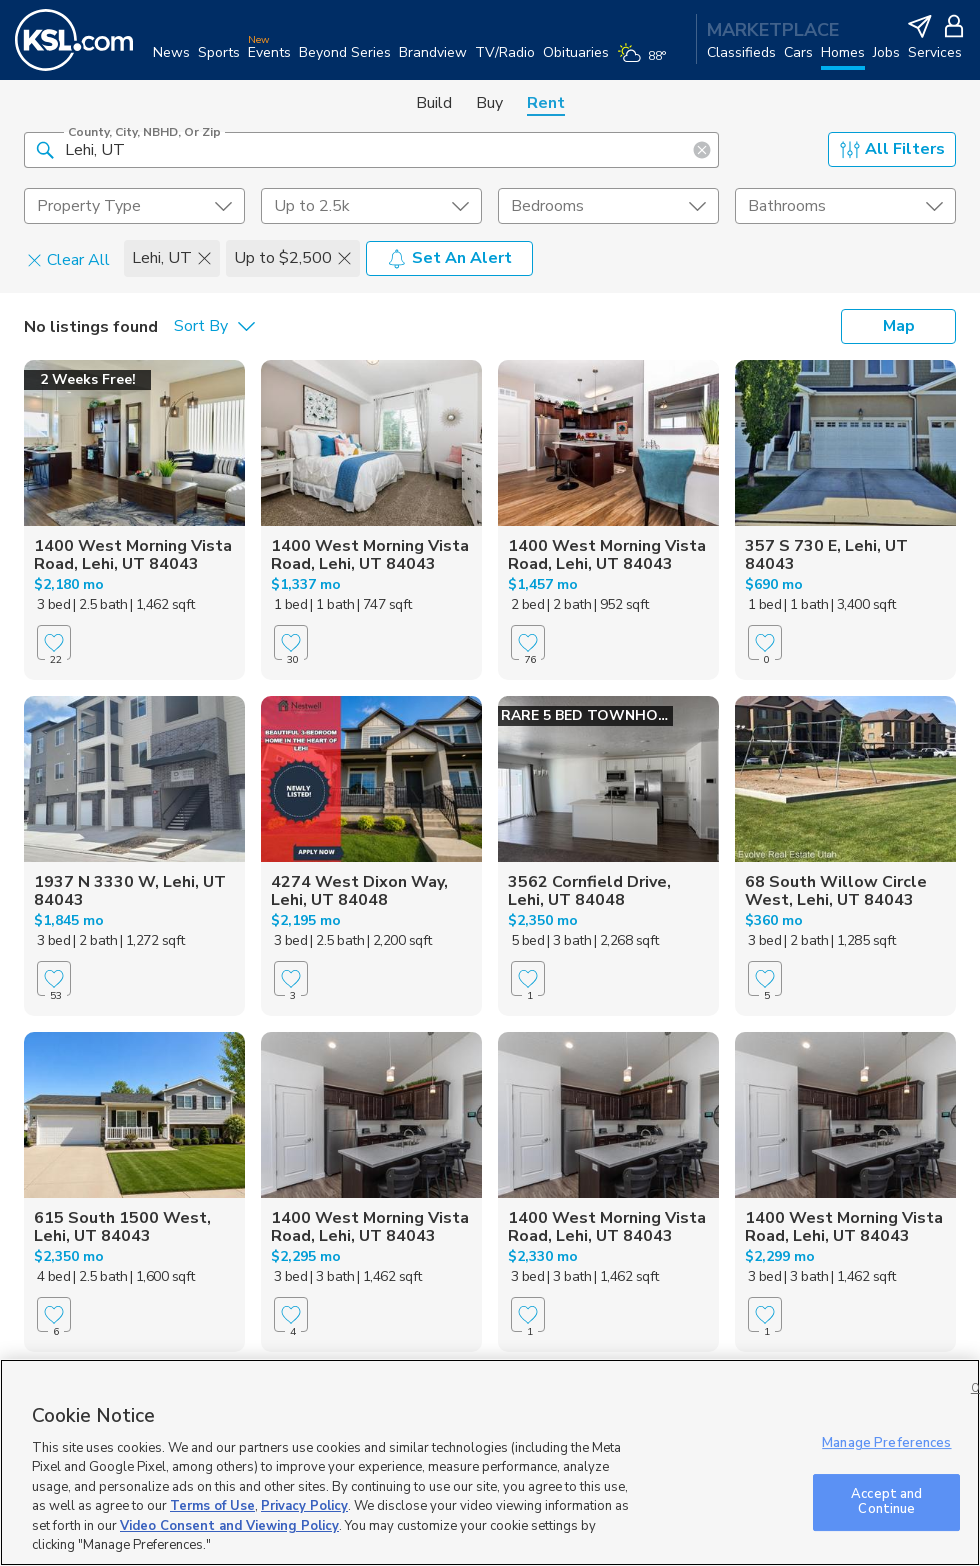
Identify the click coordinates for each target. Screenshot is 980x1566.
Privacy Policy (304, 1506)
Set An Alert (449, 258)
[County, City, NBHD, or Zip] (371, 150)
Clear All (68, 259)
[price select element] (371, 206)
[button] (45, 149)
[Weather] (645, 62)
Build (434, 103)
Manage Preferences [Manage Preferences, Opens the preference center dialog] (886, 1443)
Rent (546, 103)
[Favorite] (54, 642)
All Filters (892, 149)
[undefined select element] (134, 206)
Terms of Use (212, 1506)
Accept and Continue (886, 1502)
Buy (489, 103)
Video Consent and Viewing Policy (229, 1526)
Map (899, 326)
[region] (490, 1462)
